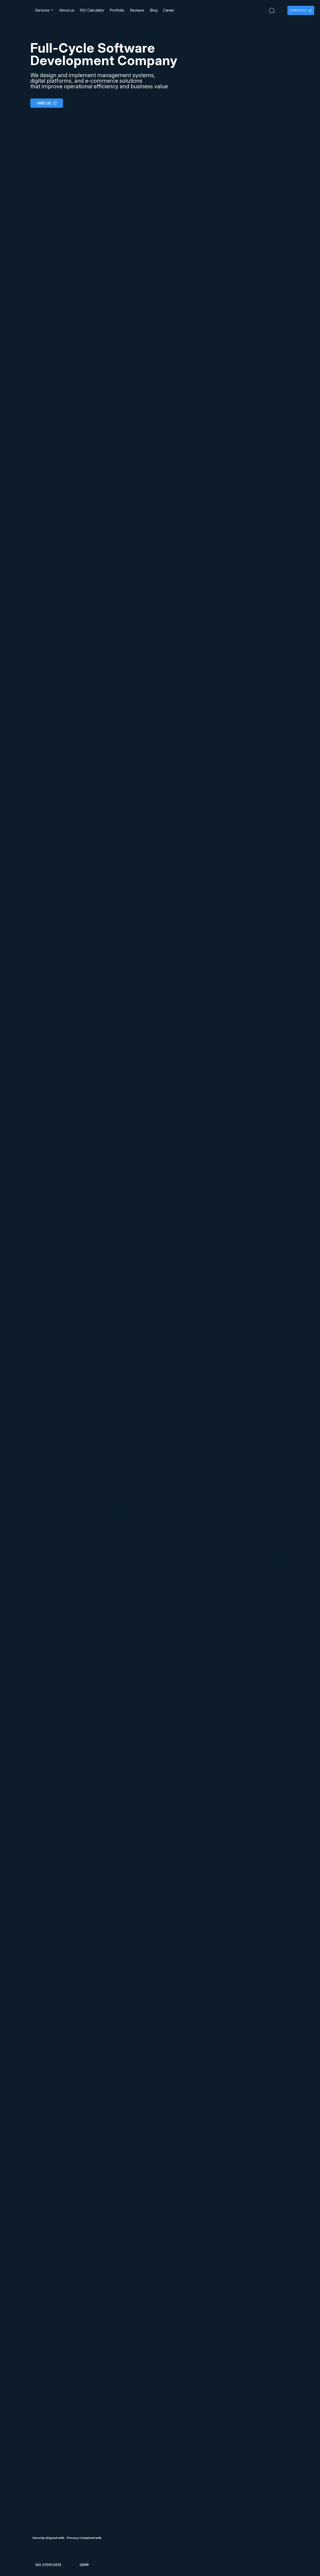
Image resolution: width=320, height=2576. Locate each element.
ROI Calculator (92, 10)
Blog (153, 10)
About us (66, 10)
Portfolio (117, 10)
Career (168, 10)
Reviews (137, 10)
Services (44, 10)
